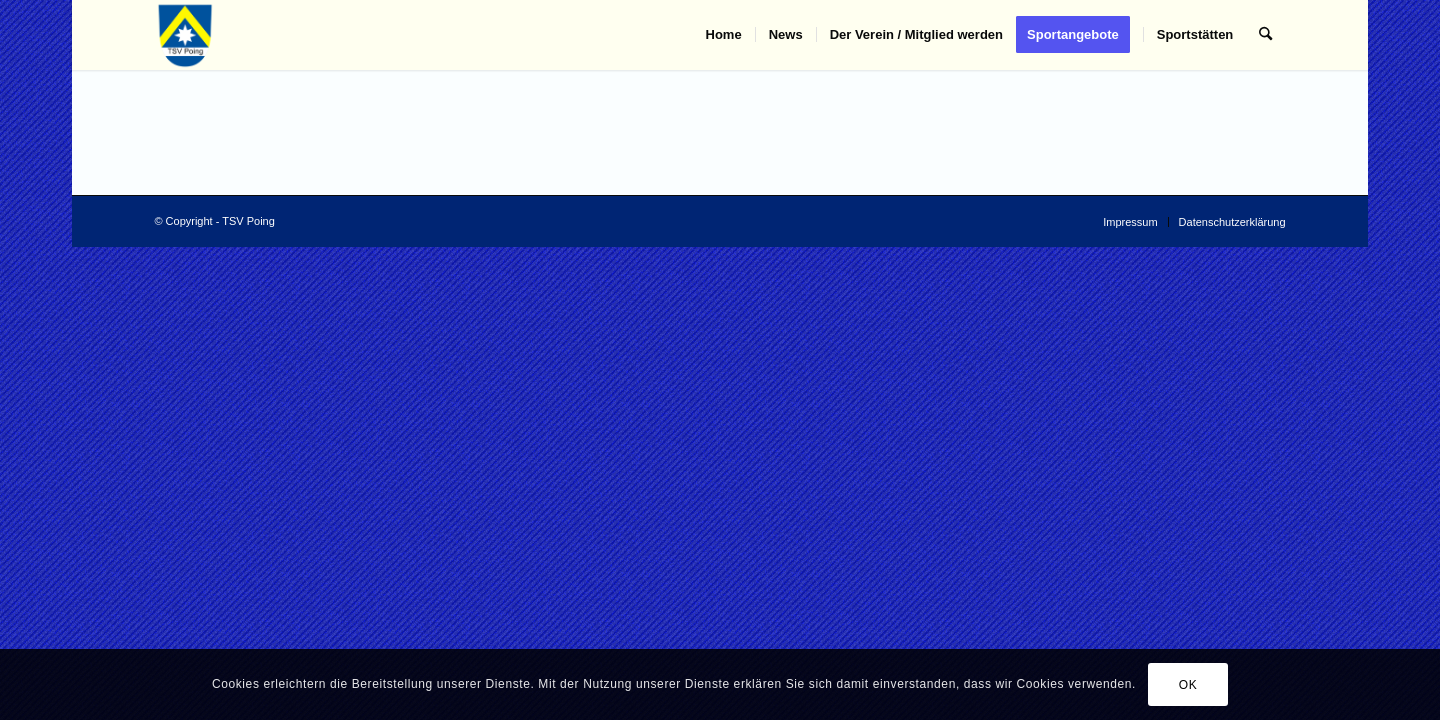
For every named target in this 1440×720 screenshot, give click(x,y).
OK (1188, 685)
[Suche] (1265, 35)
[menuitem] (724, 35)
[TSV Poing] (185, 35)
